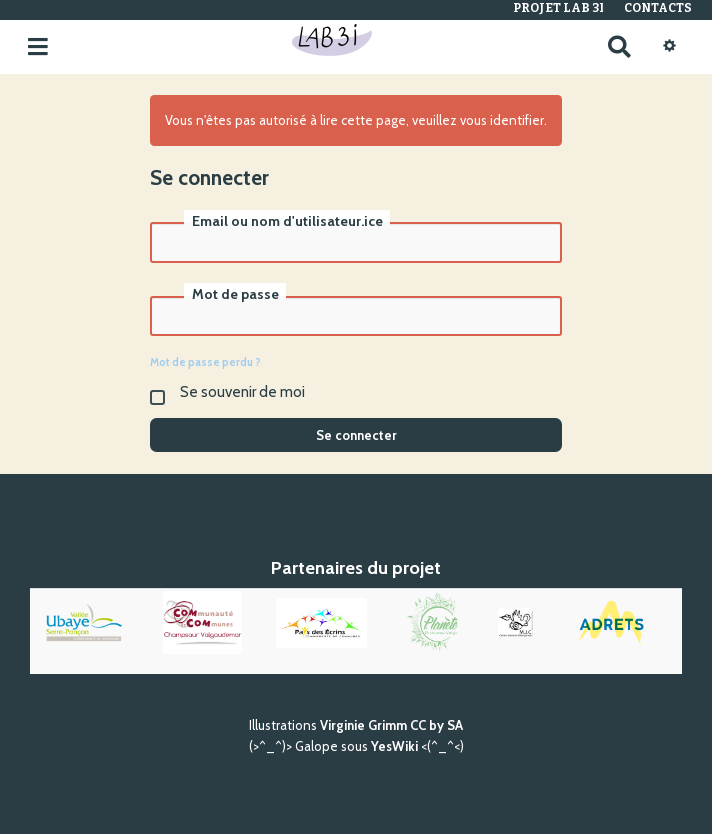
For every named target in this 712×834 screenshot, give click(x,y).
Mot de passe (235, 294)
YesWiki (394, 746)
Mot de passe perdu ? (205, 362)
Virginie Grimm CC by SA (391, 725)
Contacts (658, 8)
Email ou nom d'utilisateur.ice (287, 221)
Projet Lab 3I (558, 8)
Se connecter (356, 435)
